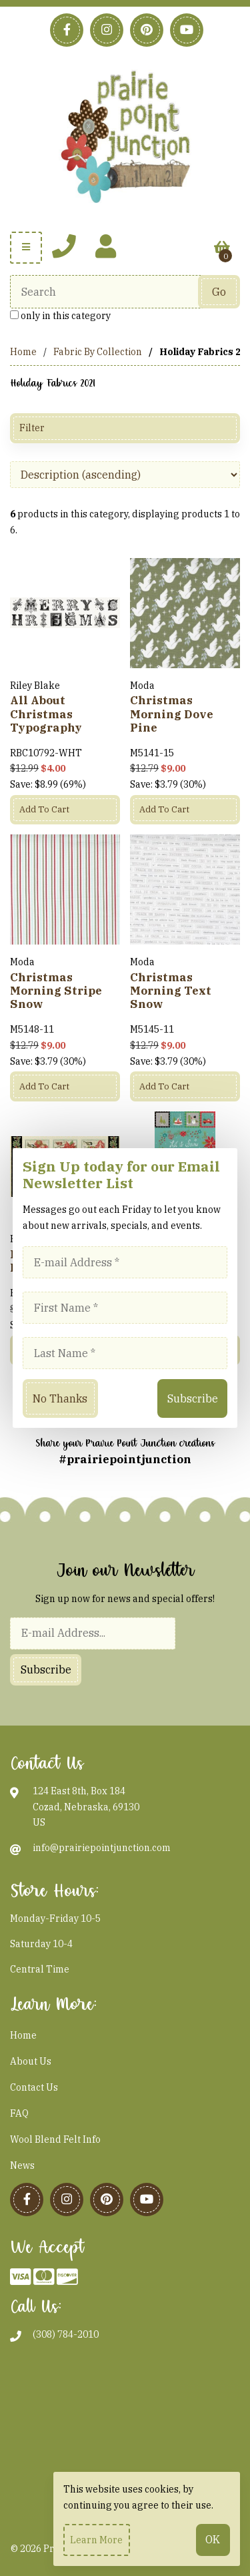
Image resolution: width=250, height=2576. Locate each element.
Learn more (96, 2540)
